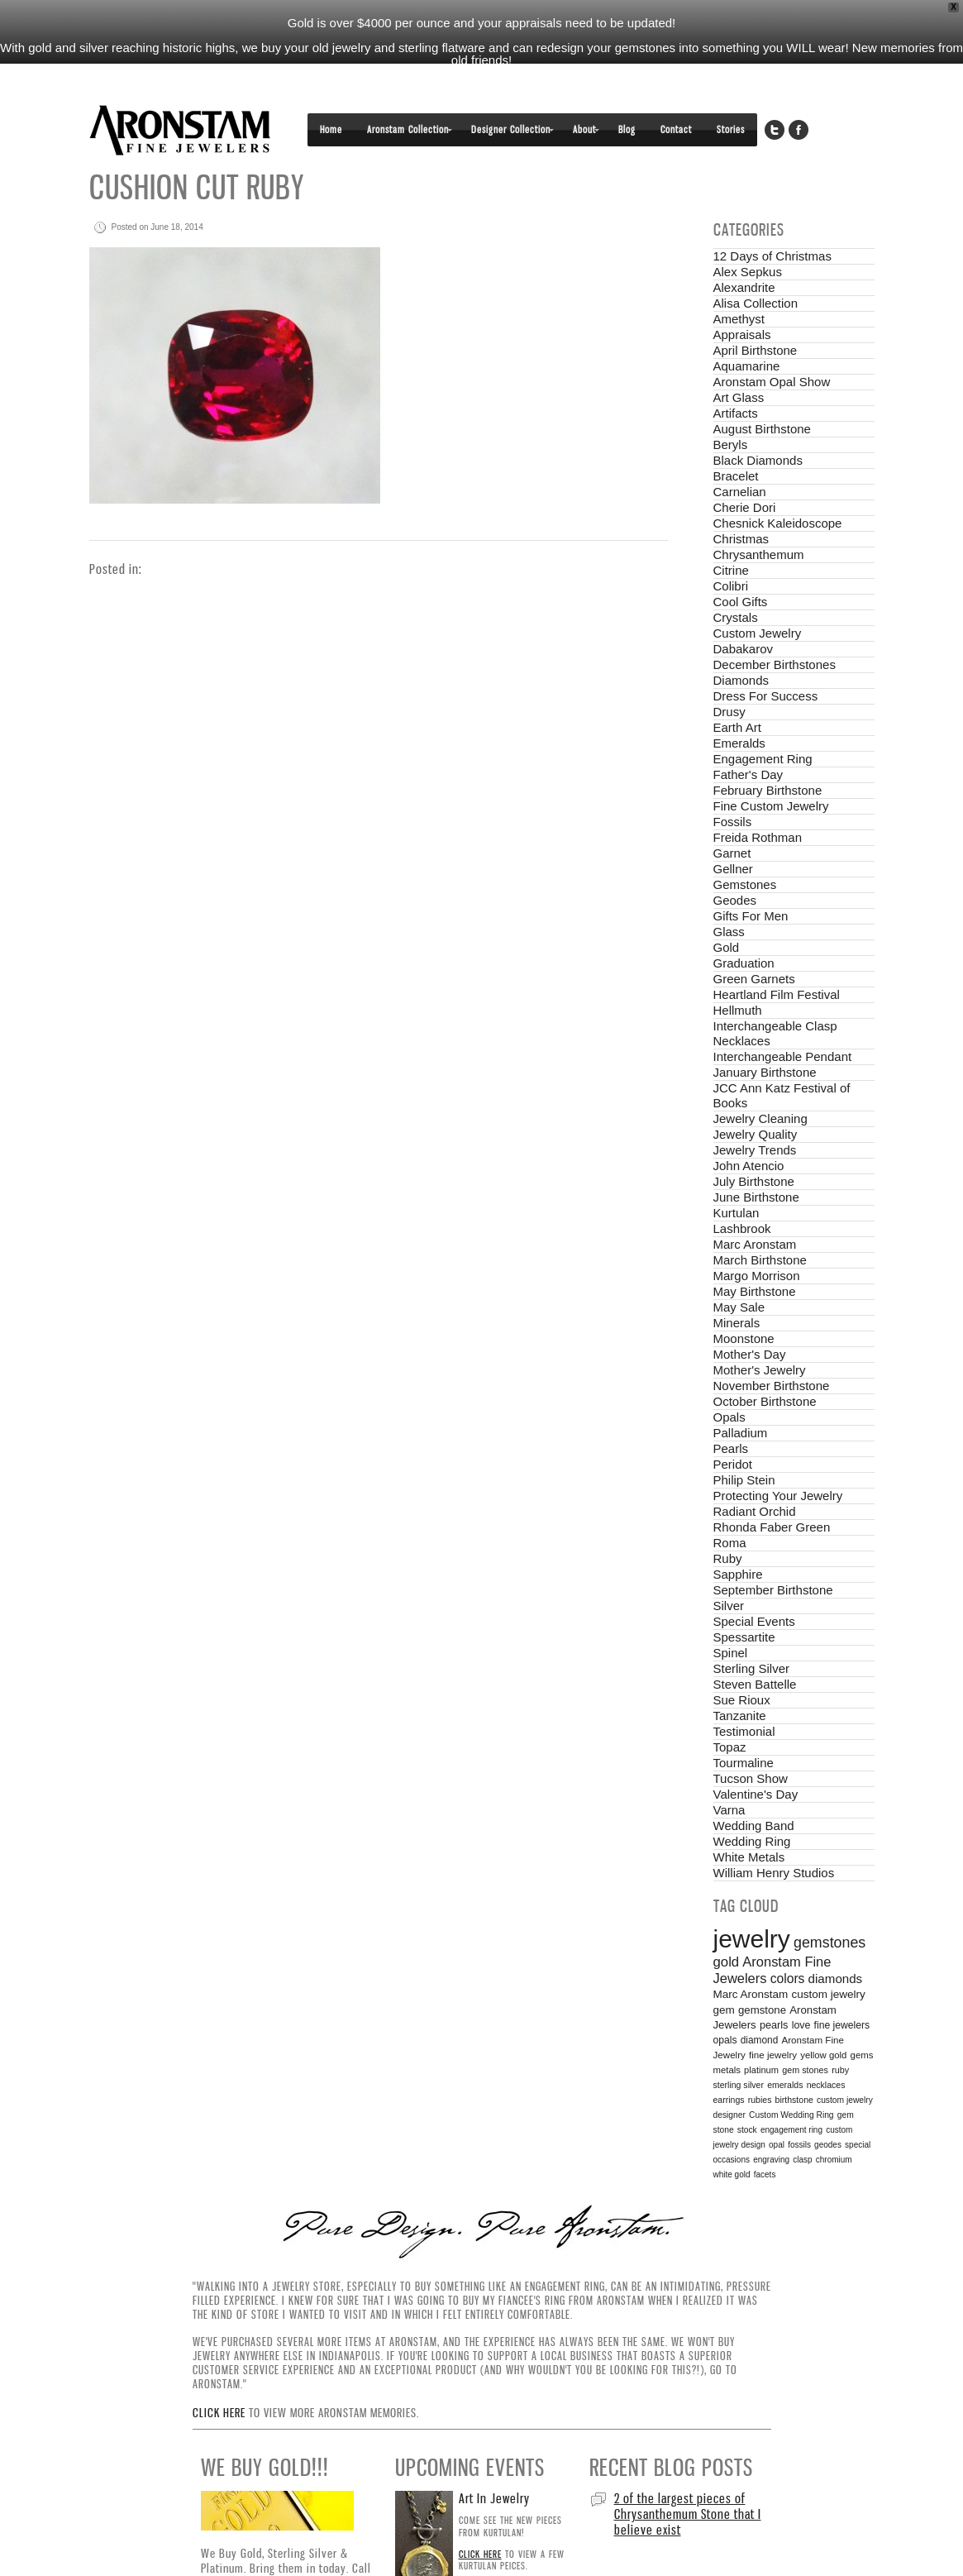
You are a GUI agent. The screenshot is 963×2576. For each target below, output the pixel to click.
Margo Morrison (756, 1235)
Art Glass (739, 357)
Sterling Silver (751, 1628)
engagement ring (791, 2089)
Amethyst (739, 278)
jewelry (751, 1898)
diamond (760, 1999)
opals (725, 1999)
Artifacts (735, 373)
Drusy (729, 671)
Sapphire (738, 1534)
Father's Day (748, 734)
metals (727, 2029)
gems (862, 2014)
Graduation (744, 922)
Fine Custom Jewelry (771, 765)
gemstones (829, 1902)
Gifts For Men (751, 875)
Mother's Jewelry (759, 1329)
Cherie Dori (744, 467)
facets (765, 2134)
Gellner (733, 828)
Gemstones (745, 844)
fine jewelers (842, 1985)
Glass (729, 891)
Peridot (733, 1424)
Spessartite (744, 1596)
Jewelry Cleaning (760, 1078)
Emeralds (739, 702)
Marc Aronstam (755, 1204)
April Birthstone (755, 310)
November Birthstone (771, 1345)
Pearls (731, 1408)
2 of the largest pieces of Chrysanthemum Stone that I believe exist (687, 2473)
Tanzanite (739, 1675)
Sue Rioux (741, 1659)
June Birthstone (756, 1156)
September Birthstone (773, 1549)
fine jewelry (773, 2014)
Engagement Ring (763, 718)
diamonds (835, 1938)
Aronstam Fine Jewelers (180, 90)
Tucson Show (750, 1738)
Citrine (731, 530)
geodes (827, 2104)
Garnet (732, 812)
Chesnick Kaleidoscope (777, 483)
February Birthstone (767, 750)
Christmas (741, 498)
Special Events (754, 1581)
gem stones (805, 2029)
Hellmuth (737, 970)
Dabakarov (743, 608)
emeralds (785, 2044)
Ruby (727, 1518)
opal (776, 2104)
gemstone (762, 1969)
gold (726, 1921)
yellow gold (823, 2014)
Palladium (740, 1392)
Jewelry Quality (755, 1094)
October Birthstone (765, 1361)
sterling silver (738, 2044)
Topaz (729, 1706)
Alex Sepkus (747, 231)
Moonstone (744, 1298)
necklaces (826, 2044)
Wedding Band (753, 1785)
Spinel (730, 1612)
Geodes (735, 860)
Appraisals (742, 294)
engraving (771, 2119)
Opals (729, 1376)
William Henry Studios (774, 1832)
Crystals (735, 577)
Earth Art (737, 687)
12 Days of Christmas (772, 215)
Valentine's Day (756, 1754)
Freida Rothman (758, 797)
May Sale (739, 1266)
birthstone (794, 2059)
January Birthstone (765, 1032)
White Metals (749, 1816)
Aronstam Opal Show (772, 341)
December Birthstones (774, 624)
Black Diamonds (758, 420)
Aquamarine (746, 325)
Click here (219, 2373)
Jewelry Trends (755, 1109)
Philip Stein (744, 1439)
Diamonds (741, 640)
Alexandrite (744, 247)
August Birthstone (762, 388)
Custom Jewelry (757, 592)
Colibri (731, 545)
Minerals (736, 1282)
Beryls (730, 404)
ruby (840, 2029)
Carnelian (739, 451)
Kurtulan (736, 1172)
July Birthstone (753, 1141)
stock (747, 2089)
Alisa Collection (756, 263)
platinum (761, 2029)
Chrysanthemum (758, 514)
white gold (732, 2134)
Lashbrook (742, 1188)
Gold (726, 907)
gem (724, 1969)
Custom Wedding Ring (791, 2074)
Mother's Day (749, 1314)
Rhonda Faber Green (772, 1486)
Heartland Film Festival (776, 954)
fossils (799, 2104)
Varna (729, 1769)
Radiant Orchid (754, 1471)
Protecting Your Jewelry (778, 1455)
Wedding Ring (752, 1801)
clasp (802, 2119)
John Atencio (748, 1125)
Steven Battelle (755, 1644)
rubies (760, 2059)
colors (787, 1938)
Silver (729, 1565)
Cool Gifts (740, 561)
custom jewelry (828, 1954)
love (801, 1985)
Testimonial (744, 1691)
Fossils (732, 781)
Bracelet (736, 435)
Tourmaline (743, 1722)
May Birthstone (754, 1251)
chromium (834, 2119)
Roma (729, 1502)
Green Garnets (754, 938)
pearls (774, 1985)
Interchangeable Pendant (782, 1016)
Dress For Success (765, 655)
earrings (729, 2059)
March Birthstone (760, 1219)
